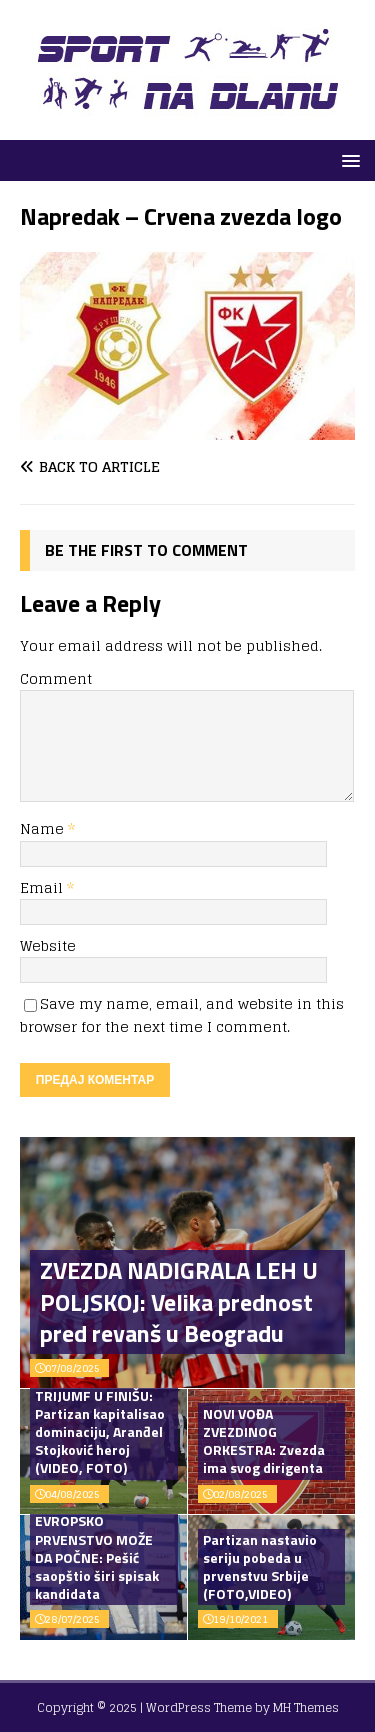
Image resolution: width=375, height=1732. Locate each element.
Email (43, 887)
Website (48, 945)
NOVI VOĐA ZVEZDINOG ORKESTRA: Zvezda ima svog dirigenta (264, 1441)
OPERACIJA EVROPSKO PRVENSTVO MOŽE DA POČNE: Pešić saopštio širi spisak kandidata (97, 1548)
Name (44, 828)
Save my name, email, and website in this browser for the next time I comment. (182, 1014)
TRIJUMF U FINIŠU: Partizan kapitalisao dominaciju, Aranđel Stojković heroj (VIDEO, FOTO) (100, 1432)
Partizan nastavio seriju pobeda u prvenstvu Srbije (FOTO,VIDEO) (260, 1567)
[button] (347, 159)
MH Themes (306, 1707)
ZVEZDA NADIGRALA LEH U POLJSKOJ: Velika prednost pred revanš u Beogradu (179, 1301)
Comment (56, 678)
